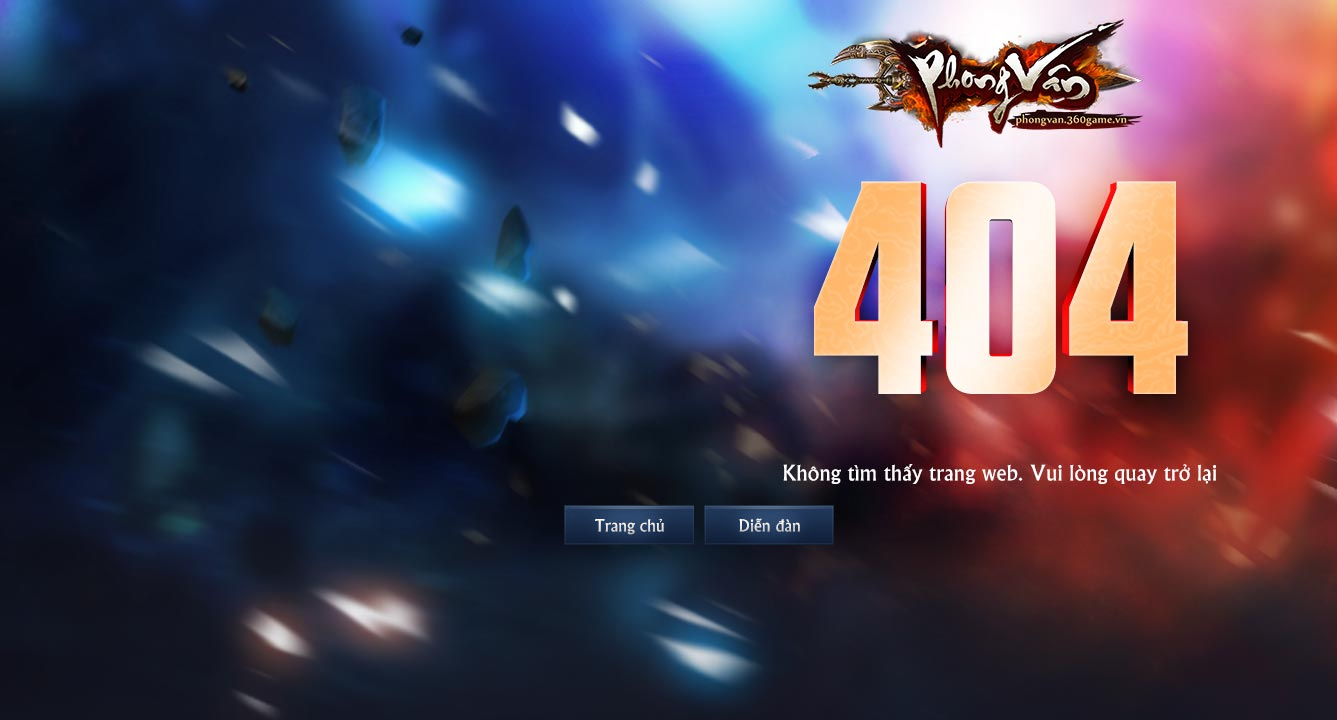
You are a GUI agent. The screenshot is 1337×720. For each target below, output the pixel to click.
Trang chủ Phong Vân (629, 525)
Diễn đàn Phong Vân (769, 525)
